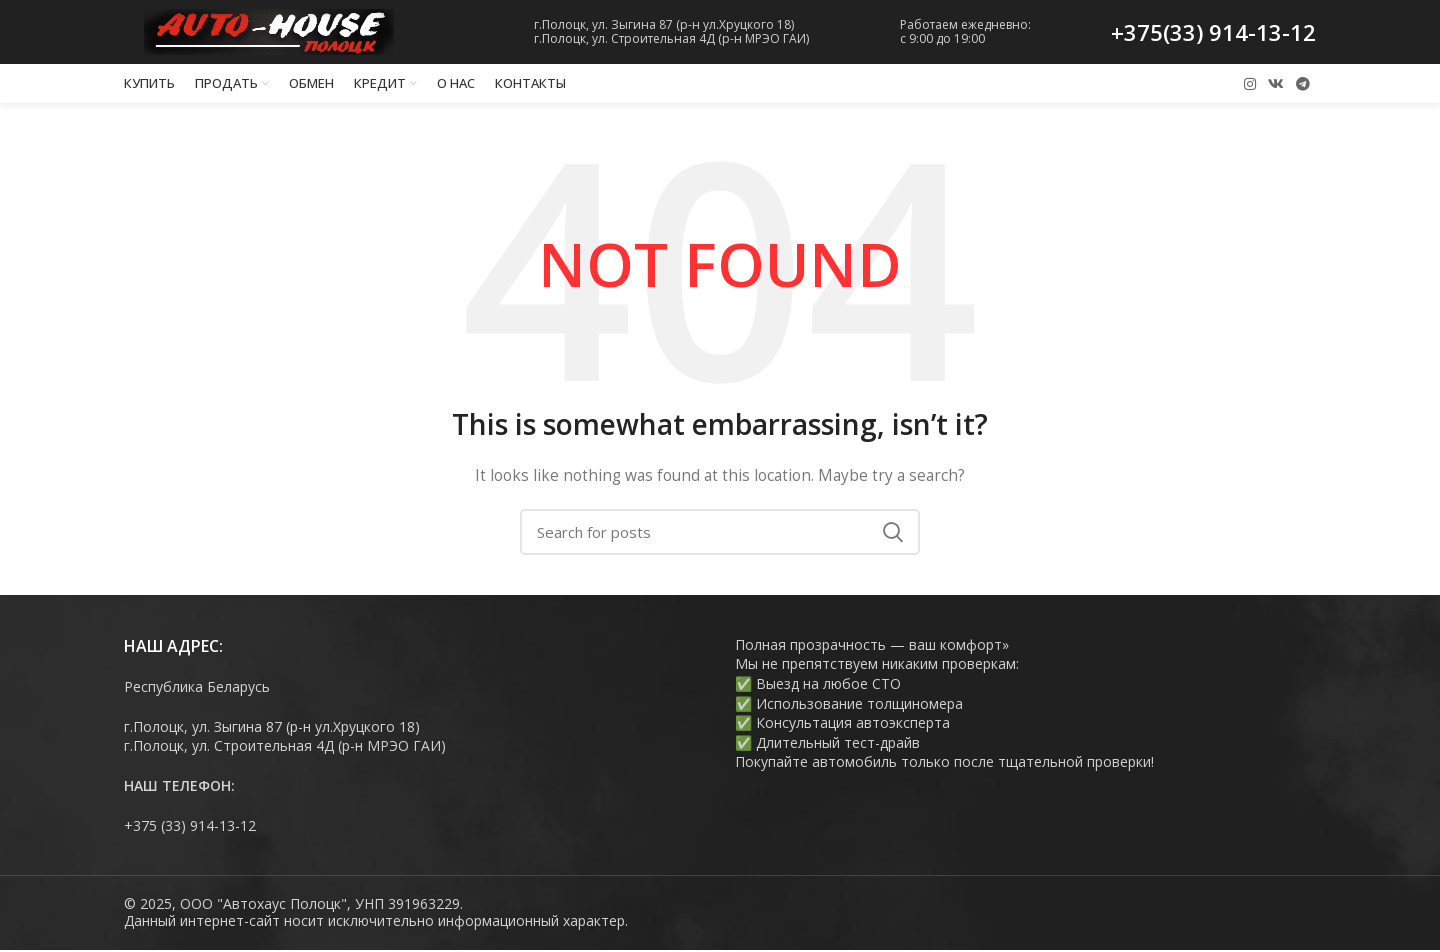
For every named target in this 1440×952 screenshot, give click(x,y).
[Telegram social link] (1303, 85)
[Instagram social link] (1250, 85)
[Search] (720, 534)
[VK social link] (1276, 85)
